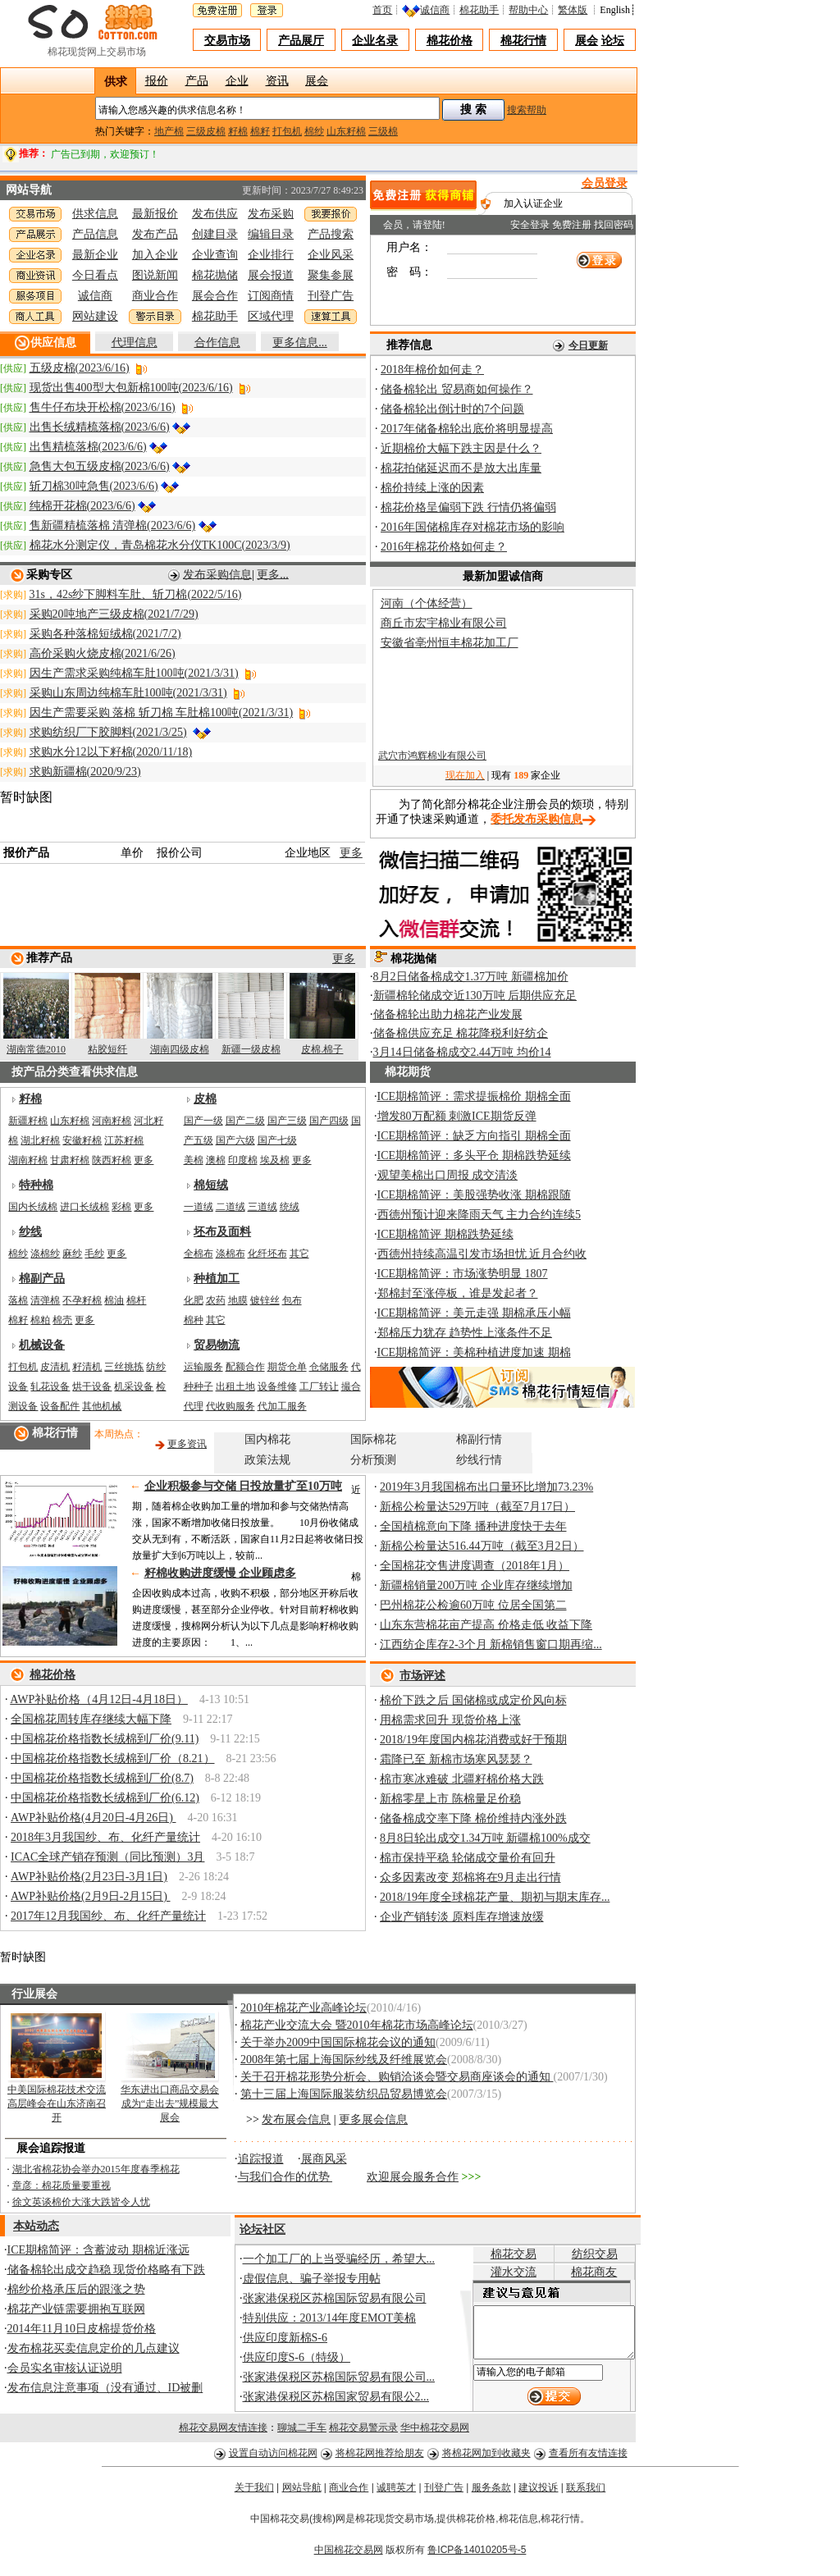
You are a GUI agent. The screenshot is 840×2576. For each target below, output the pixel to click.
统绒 (289, 1207)
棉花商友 (590, 2272)
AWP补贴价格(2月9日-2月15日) (90, 1896)
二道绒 (230, 1207)
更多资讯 (187, 1444)
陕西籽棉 (111, 1160)
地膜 (238, 1300)
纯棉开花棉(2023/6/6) (82, 506)
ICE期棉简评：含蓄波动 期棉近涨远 (98, 2250)
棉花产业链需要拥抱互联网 (76, 2309)
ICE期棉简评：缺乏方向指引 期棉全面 (474, 1136)
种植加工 (217, 1278)
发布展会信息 (296, 2119)
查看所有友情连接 (588, 2458)
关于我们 (254, 2493)
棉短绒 (211, 1185)
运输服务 (203, 1366)
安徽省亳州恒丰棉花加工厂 (449, 643)
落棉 (18, 1300)
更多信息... (299, 342)
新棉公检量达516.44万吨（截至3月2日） (482, 1546)
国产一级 (203, 1120)
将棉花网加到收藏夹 (486, 2458)
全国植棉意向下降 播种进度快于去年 (473, 1526)
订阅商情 (271, 296)
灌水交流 (500, 2272)
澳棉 (216, 1160)
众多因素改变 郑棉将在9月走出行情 (470, 1877)
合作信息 (217, 342)
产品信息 (95, 234)
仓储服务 (329, 1366)
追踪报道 (261, 2159)
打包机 (287, 131)
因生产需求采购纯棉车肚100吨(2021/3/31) (134, 673)
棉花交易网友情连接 (223, 2433)
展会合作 (215, 296)
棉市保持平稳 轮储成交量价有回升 (467, 1858)
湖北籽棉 (40, 1140)
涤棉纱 (45, 1253)
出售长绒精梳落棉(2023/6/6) (100, 427)
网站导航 (302, 2493)
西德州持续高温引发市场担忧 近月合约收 (482, 1254)
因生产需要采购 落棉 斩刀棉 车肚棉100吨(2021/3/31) (162, 712)
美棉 (193, 1160)
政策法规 (267, 1460)
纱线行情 (479, 1460)
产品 (196, 79)
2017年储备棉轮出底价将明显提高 (467, 428)
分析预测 (373, 1460)
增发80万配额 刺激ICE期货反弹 (456, 1116)
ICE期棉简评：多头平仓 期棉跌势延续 (474, 1155)
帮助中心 (528, 10)
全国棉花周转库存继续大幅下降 (91, 1719)
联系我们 (585, 2493)
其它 (299, 1253)
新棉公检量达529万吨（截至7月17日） (477, 1506)
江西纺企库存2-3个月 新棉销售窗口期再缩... (491, 1644)
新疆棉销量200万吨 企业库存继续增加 (476, 1585)
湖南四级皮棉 (179, 1049)
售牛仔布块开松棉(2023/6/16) (103, 407)
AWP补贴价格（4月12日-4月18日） (99, 1699)
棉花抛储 (215, 275)
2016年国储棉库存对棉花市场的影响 (472, 527)
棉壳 (62, 1320)
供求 (115, 81)
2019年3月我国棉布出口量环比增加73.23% (486, 1487)
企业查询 (215, 255)
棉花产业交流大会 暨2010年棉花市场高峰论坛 (356, 2025)
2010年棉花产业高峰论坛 (303, 2008)
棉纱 (314, 131)
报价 (156, 79)
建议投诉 (538, 2493)
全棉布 (198, 1253)
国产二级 (245, 1120)
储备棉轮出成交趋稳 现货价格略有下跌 (106, 2269)
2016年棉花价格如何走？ (444, 547)
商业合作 (155, 296)
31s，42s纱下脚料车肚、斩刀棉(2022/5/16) (136, 594)
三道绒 (262, 1207)
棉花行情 (523, 40)
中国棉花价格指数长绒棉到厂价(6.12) (105, 1798)
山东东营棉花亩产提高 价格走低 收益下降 (486, 1625)
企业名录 (375, 40)
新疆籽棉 (28, 1120)
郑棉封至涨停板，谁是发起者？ (457, 1293)
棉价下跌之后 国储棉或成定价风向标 (473, 1700)
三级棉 (383, 131)
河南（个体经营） (426, 603)
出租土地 (235, 1386)
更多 (351, 853)
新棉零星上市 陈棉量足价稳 (450, 1799)
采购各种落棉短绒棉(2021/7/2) (105, 634)
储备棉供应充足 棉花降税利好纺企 (461, 1033)
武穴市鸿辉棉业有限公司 (432, 763)
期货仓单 (287, 1366)
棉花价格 (449, 40)
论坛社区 (262, 2229)
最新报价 (155, 214)
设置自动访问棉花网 (273, 2458)
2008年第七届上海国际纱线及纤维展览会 (343, 2059)
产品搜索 (331, 234)
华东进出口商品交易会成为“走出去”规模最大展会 (170, 2103)
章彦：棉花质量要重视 (61, 2185)
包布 (292, 1300)
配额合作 (245, 1366)
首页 (382, 10)
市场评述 (422, 1675)
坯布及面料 (222, 1232)
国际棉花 (373, 1439)
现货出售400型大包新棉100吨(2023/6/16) (131, 387)
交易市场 (227, 40)
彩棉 (121, 1207)
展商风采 (324, 2159)
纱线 (30, 1232)
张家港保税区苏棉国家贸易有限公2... (336, 2397)
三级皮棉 (206, 131)
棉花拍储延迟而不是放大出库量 (461, 468)
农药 (216, 1300)
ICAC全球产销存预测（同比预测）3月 (107, 1857)
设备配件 (60, 1406)
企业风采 (331, 255)
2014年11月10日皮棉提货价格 (81, 2329)
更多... (273, 574)
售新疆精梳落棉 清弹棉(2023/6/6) (113, 525)
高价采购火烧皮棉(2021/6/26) (103, 653)
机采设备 (133, 1386)
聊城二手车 (301, 2433)
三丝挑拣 (124, 1366)
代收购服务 (230, 1406)
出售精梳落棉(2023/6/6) (88, 447)
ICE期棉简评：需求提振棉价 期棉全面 (474, 1096)
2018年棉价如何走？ (432, 369)
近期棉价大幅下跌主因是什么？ (461, 448)
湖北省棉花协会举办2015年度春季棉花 (96, 2169)
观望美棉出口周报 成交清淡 (447, 1175)
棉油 (114, 1300)
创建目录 (215, 234)
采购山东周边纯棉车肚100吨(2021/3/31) (128, 693)
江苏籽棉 (124, 1140)
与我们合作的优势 (285, 2177)
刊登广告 (331, 296)
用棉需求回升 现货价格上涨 (450, 1720)
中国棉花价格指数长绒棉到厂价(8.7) (102, 1778)
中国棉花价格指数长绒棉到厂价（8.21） (113, 1758)
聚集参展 (331, 275)
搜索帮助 (526, 110)
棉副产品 (42, 1278)
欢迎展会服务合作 (413, 2177)
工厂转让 (319, 1386)
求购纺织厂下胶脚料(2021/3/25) (108, 732)
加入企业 (155, 255)
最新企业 (95, 255)
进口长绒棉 (84, 1207)
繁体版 (572, 10)
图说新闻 (155, 275)
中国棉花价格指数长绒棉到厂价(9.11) (105, 1739)
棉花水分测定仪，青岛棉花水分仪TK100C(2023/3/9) (160, 545)
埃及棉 (275, 1160)
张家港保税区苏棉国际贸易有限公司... (339, 2377)
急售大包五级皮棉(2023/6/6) (100, 466)
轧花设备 (50, 1386)
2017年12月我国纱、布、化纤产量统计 (108, 1916)
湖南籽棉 (28, 1160)
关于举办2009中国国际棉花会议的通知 (338, 2042)
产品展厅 (301, 40)
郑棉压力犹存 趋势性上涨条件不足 (465, 1333)
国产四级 (329, 1120)
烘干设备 (92, 1386)
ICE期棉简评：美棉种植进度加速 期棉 (474, 1352)
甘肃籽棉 (69, 1160)
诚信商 (435, 10)
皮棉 (205, 1099)
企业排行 (271, 255)
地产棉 (169, 131)
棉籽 (260, 131)
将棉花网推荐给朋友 (380, 2458)
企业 (237, 79)
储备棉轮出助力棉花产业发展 (448, 1014)
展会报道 (271, 275)
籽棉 (238, 131)
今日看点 (95, 275)
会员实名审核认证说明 (64, 2368)
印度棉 (243, 1160)
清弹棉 (45, 1300)
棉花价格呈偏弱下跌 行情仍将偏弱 (468, 507)
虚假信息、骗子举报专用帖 (312, 2278)
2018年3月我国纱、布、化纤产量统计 (105, 1837)
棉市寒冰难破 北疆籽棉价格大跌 (462, 1779)
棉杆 (136, 1300)
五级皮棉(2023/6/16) (80, 368)
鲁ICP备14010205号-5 (476, 2555)
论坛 (612, 40)
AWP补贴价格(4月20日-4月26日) (93, 1817)
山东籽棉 (346, 131)
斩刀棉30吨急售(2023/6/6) (94, 486)
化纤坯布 (267, 1253)
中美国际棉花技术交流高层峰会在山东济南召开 (56, 2103)
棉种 (193, 1320)
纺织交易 (590, 2254)
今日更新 (588, 345)
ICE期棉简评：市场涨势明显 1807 (462, 1273)
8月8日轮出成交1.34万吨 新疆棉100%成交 (485, 1838)
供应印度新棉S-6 (285, 2338)
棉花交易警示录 (363, 2433)
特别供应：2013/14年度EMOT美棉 (330, 2318)
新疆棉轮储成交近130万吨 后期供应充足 (475, 995)
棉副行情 (479, 1439)
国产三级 (287, 1120)
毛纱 (94, 1253)
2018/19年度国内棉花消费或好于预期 (473, 1739)
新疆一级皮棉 (251, 1049)
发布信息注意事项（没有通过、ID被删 (105, 2388)
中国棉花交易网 (348, 2555)
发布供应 (215, 214)
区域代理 (271, 316)
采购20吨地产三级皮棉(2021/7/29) (114, 614)
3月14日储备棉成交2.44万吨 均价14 (462, 1052)
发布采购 (271, 214)
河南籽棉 (111, 1120)
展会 (586, 40)
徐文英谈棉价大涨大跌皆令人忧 (81, 2202)
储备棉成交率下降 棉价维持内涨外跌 (473, 1818)
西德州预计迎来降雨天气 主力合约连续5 (479, 1214)
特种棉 (36, 1185)
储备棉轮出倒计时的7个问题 (452, 409)
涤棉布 (230, 1253)
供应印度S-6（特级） (296, 2357)
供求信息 (95, 214)
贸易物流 (217, 1345)
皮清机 (55, 1366)
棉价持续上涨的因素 (432, 488)
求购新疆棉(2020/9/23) (85, 771)
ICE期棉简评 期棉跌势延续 (445, 1234)
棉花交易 (500, 2254)
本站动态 (36, 2226)
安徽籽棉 (82, 1140)
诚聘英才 (396, 2493)
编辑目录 (271, 234)
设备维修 (277, 1386)
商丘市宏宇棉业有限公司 (444, 623)
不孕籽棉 (82, 1300)
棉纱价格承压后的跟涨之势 (76, 2289)
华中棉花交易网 (434, 2433)
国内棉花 (267, 1439)
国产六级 (235, 1140)
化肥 (193, 1300)
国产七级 (277, 1140)
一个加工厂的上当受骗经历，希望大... (339, 2259)
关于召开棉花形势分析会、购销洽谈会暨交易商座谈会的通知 (397, 2077)
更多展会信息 (373, 2119)
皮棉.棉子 (322, 1049)
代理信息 (135, 342)
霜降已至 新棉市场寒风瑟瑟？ (456, 1759)
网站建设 (95, 316)
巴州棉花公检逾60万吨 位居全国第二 (473, 1605)
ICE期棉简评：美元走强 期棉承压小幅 (474, 1313)
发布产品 (155, 234)
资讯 (277, 79)
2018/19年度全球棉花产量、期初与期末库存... (494, 1897)
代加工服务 (282, 1406)
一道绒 (198, 1207)
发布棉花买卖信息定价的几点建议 (93, 2348)
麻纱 (72, 1253)
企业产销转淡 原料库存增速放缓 (462, 1917)
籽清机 (87, 1366)
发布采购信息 (217, 574)
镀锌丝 (265, 1300)
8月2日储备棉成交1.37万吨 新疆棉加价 (470, 977)
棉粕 (40, 1320)
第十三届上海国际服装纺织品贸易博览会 (343, 2094)
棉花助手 (479, 10)
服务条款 (491, 2493)
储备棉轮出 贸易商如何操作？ (457, 389)
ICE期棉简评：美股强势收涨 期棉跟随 (474, 1195)
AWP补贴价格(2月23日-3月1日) (89, 1876)
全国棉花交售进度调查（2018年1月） (474, 1566)
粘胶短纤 (107, 1049)
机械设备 (42, 1345)
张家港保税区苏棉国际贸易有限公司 (335, 2298)
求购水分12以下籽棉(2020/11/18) (111, 752)
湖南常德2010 (36, 1049)
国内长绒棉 (32, 1207)
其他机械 (101, 1406)
